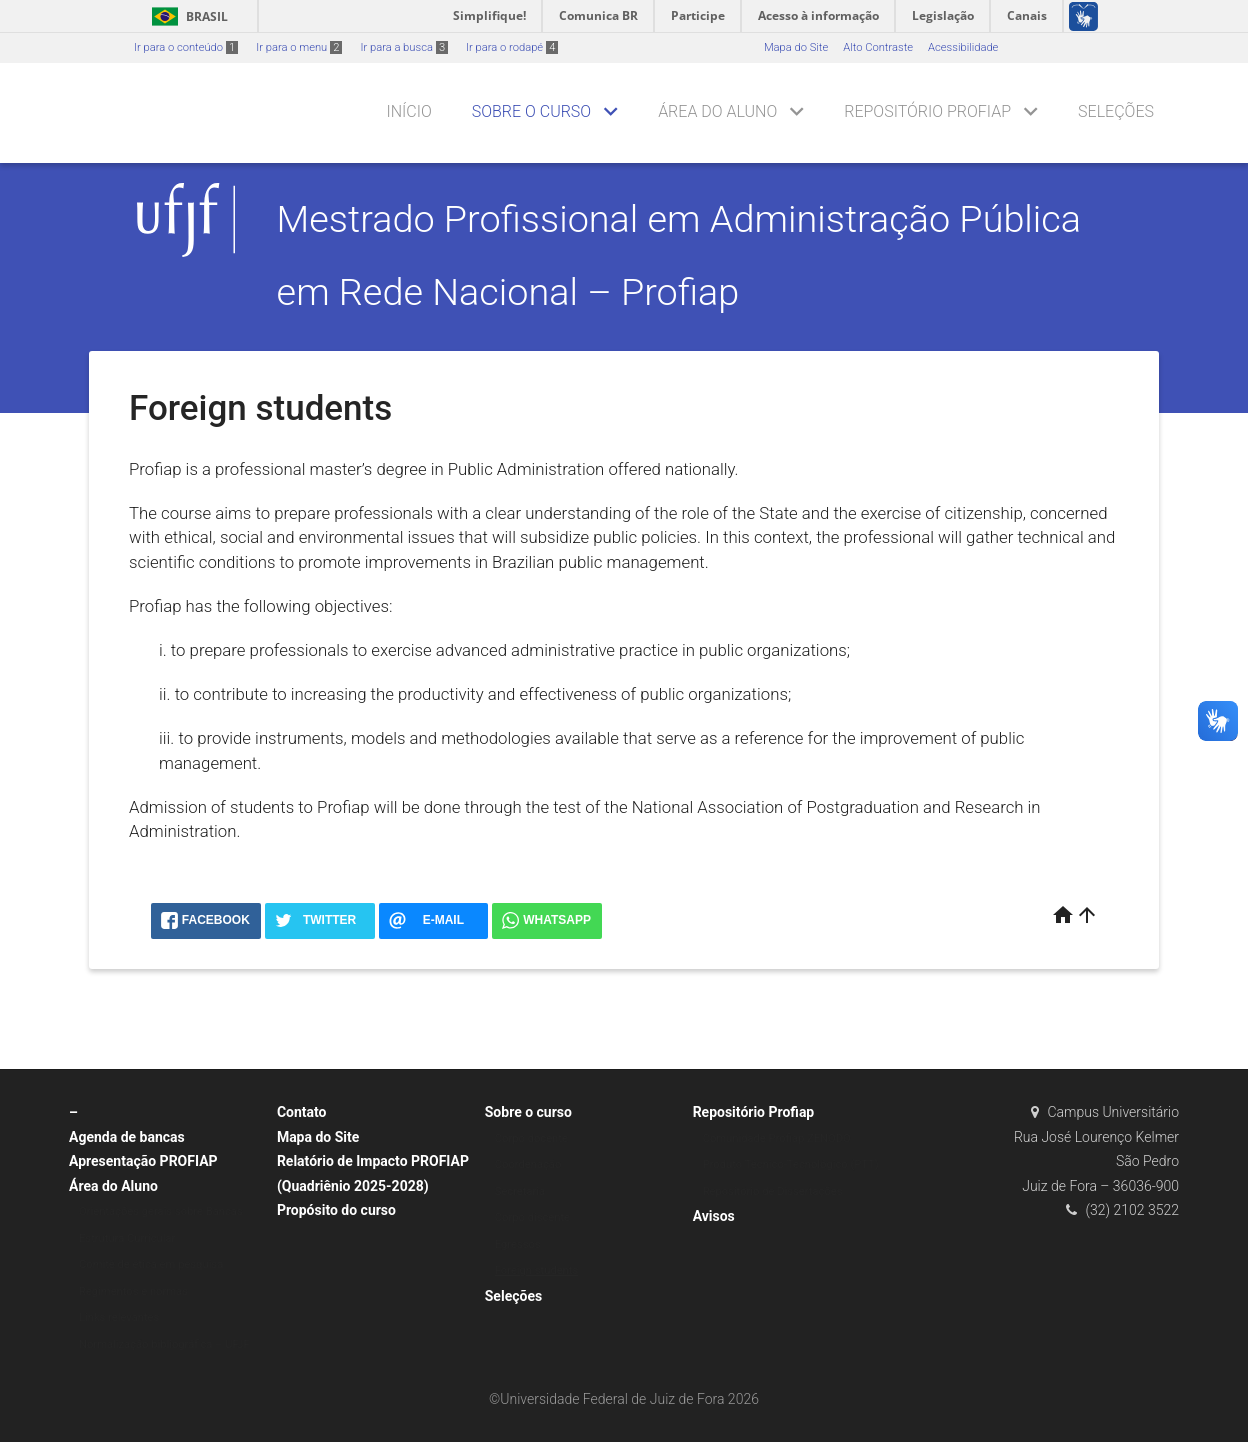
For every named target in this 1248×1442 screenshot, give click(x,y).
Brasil (186, 16)
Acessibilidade (963, 47)
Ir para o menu (299, 47)
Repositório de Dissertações (773, 1191)
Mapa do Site (796, 47)
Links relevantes (119, 1317)
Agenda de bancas (127, 1137)
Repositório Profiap (927, 111)
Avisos (714, 1216)
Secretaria (520, 1191)
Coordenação (528, 1164)
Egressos (518, 1244)
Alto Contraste (878, 47)
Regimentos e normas (133, 1291)
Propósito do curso (336, 1210)
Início (408, 111)
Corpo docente (531, 1138)
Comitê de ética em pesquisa (151, 1264)
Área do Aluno (717, 111)
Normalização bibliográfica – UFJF (164, 1344)
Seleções (1116, 111)
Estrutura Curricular (127, 1238)
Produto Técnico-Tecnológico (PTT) (791, 1164)
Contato (302, 1112)
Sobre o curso (531, 111)
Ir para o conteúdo (186, 47)
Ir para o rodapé (512, 47)
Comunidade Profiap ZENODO (777, 1138)
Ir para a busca (404, 47)
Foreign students (536, 1270)
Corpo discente (532, 1217)
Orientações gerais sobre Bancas (161, 1211)
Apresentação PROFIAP (143, 1161)
